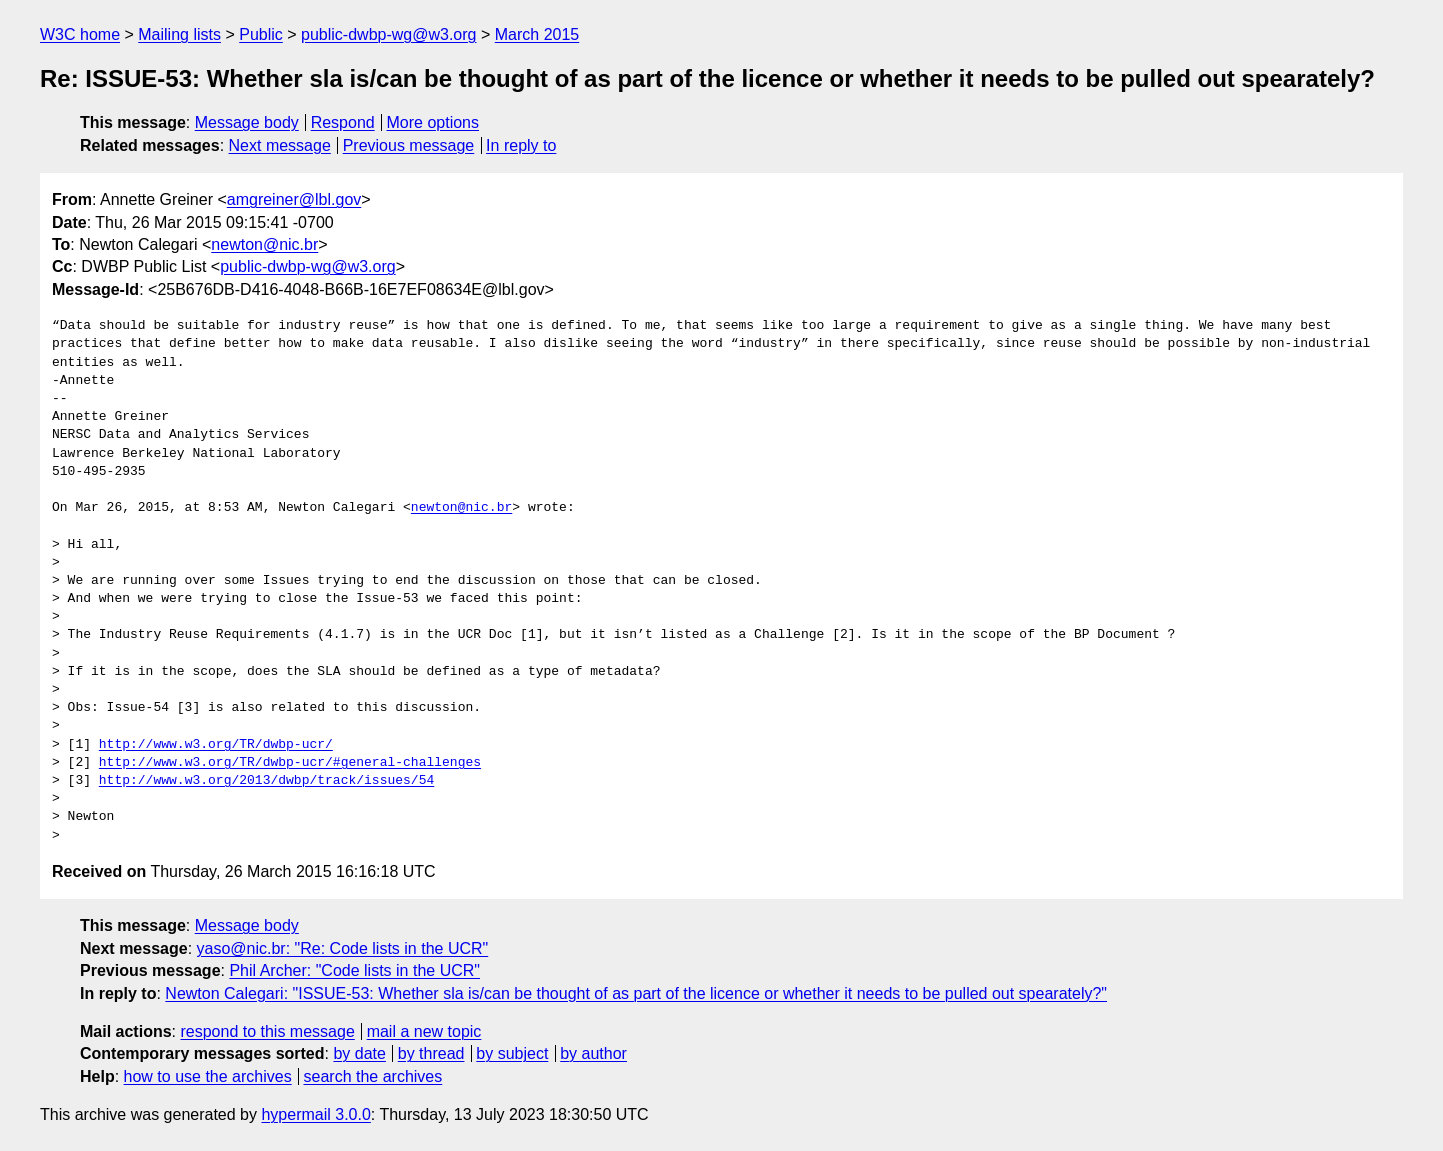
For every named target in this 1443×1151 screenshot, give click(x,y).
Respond (343, 122)
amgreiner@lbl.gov (294, 199)
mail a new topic (424, 1031)
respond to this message (267, 1031)
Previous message (409, 145)
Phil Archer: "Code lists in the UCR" (354, 970)
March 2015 (537, 34)
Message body (247, 122)
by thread (431, 1053)
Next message (280, 145)
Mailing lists (179, 34)
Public (261, 34)
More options (433, 122)
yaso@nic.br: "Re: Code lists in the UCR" (343, 948)
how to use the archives (208, 1076)
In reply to (521, 145)
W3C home (80, 34)
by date (359, 1053)
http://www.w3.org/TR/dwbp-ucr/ (216, 745)
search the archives (373, 1076)
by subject (512, 1053)
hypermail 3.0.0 (315, 1114)
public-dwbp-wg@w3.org (388, 34)
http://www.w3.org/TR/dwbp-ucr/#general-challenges (290, 763)
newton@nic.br (264, 244)
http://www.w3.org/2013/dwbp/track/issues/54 (266, 781)
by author (593, 1053)
